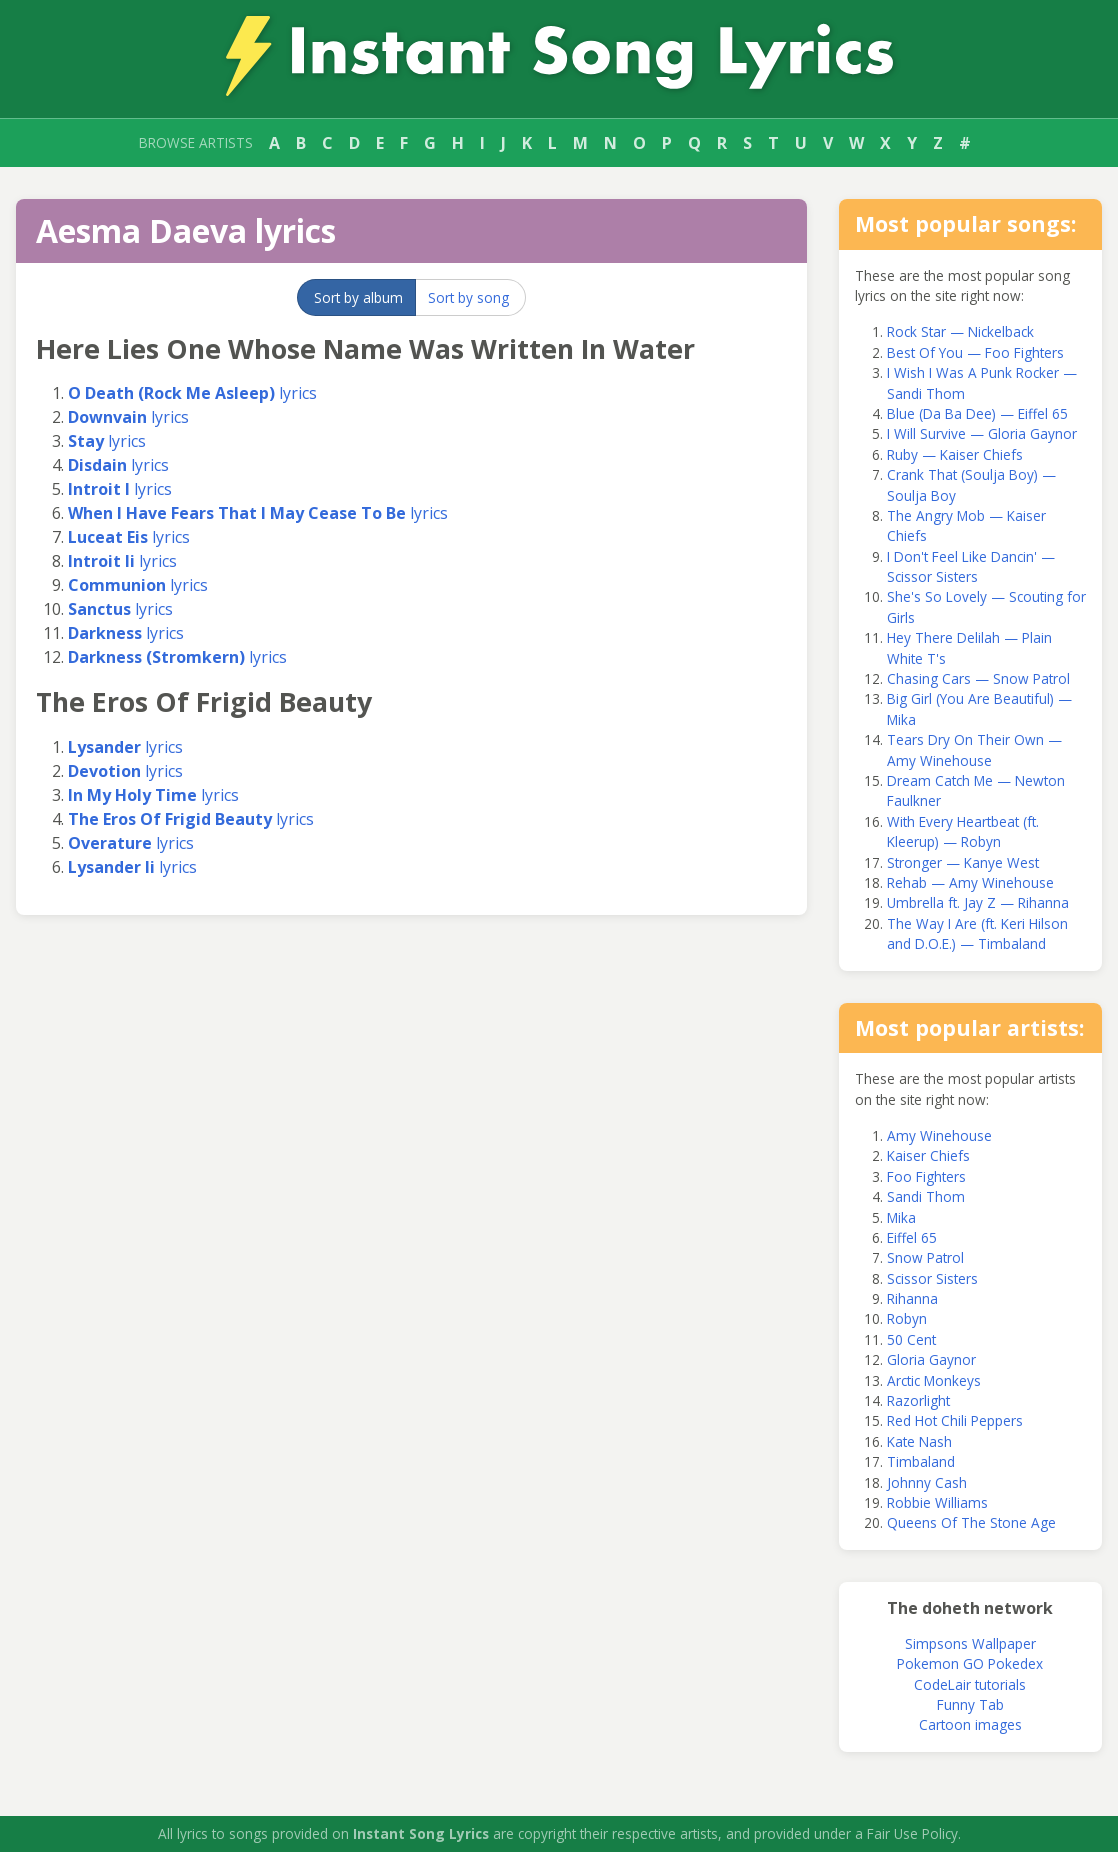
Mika (901, 1217)
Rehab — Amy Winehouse (970, 882)
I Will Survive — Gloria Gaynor (982, 433)
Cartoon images (970, 1724)
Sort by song (468, 297)
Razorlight (918, 1400)
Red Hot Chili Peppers (955, 1420)
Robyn (907, 1318)
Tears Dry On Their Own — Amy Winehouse (974, 749)
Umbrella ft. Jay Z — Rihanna (978, 902)
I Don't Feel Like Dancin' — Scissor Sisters (971, 566)
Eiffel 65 (912, 1237)
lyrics (192, 393)
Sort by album (358, 297)
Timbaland (921, 1461)
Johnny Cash (927, 1482)
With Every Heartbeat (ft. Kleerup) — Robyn (963, 831)
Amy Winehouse (939, 1135)
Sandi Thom (926, 1196)
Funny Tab (970, 1704)
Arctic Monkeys (934, 1380)
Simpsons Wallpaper (970, 1643)
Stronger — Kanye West (963, 862)
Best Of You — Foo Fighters (975, 352)
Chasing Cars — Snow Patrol (978, 678)
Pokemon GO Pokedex (970, 1663)
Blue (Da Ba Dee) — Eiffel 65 (977, 413)
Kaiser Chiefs (928, 1155)
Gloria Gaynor (931, 1359)
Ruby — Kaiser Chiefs (955, 454)
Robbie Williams (937, 1502)
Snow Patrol (925, 1257)
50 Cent (911, 1339)
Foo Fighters (926, 1176)
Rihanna (912, 1298)
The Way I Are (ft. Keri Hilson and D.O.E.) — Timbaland (977, 933)
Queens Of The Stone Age (971, 1522)
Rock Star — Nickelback (960, 331)
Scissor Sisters (932, 1278)
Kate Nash (919, 1441)
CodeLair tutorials (970, 1684)
